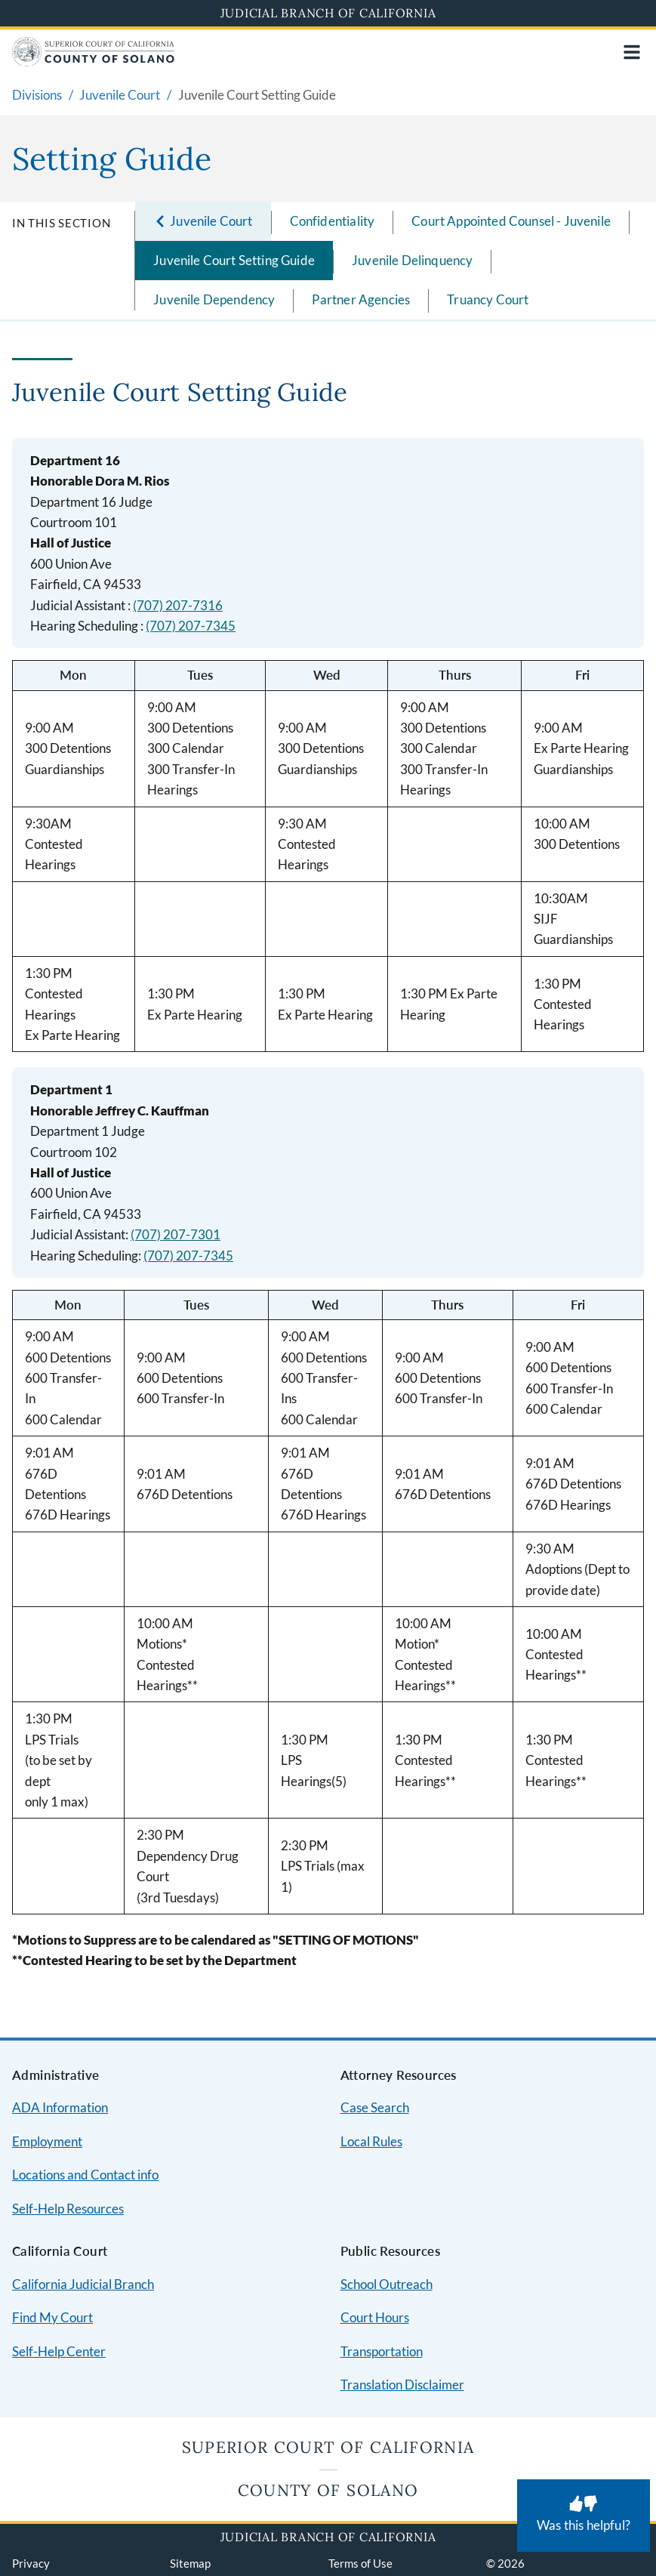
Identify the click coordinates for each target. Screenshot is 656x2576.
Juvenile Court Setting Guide (234, 260)
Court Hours (374, 2317)
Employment (47, 2141)
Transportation (381, 2351)
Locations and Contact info (85, 2175)
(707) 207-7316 (178, 605)
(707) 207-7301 (175, 1234)
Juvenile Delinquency (412, 260)
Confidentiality (332, 221)
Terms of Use (360, 2563)
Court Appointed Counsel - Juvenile (511, 221)
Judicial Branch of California (328, 12)
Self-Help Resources (68, 2209)
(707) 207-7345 (191, 626)
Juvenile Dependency (214, 299)
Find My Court (52, 2317)
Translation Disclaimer (402, 2384)
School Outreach (386, 2284)
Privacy (31, 2563)
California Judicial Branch (83, 2284)
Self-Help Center (59, 2351)
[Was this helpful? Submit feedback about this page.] (583, 2515)
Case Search (374, 2107)
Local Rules (371, 2141)
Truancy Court (487, 299)
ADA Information (60, 2107)
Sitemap (190, 2563)
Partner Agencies (361, 299)
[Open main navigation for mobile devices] (632, 52)
